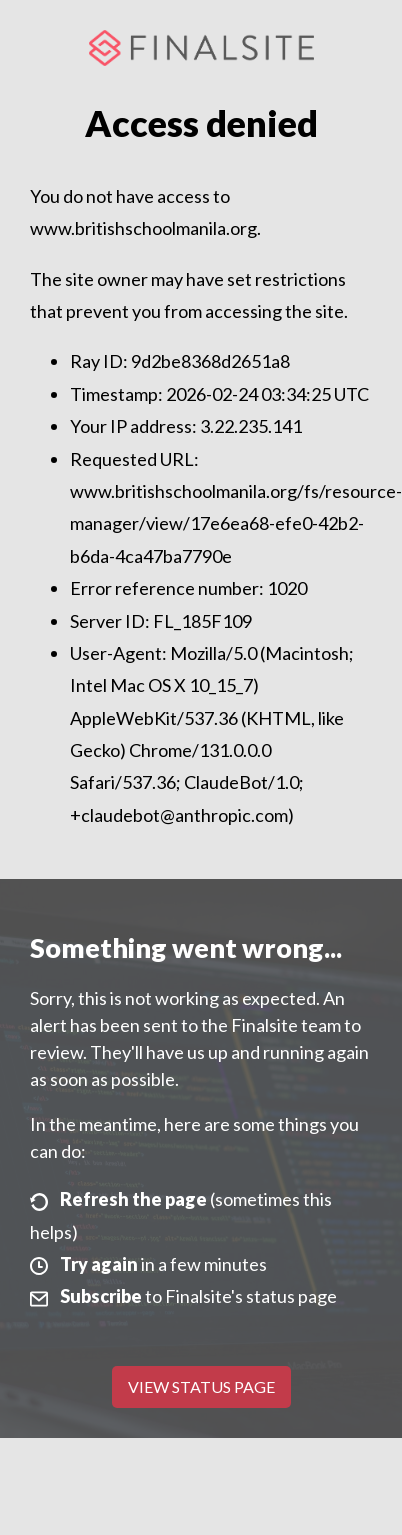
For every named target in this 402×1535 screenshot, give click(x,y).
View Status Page (201, 1386)
